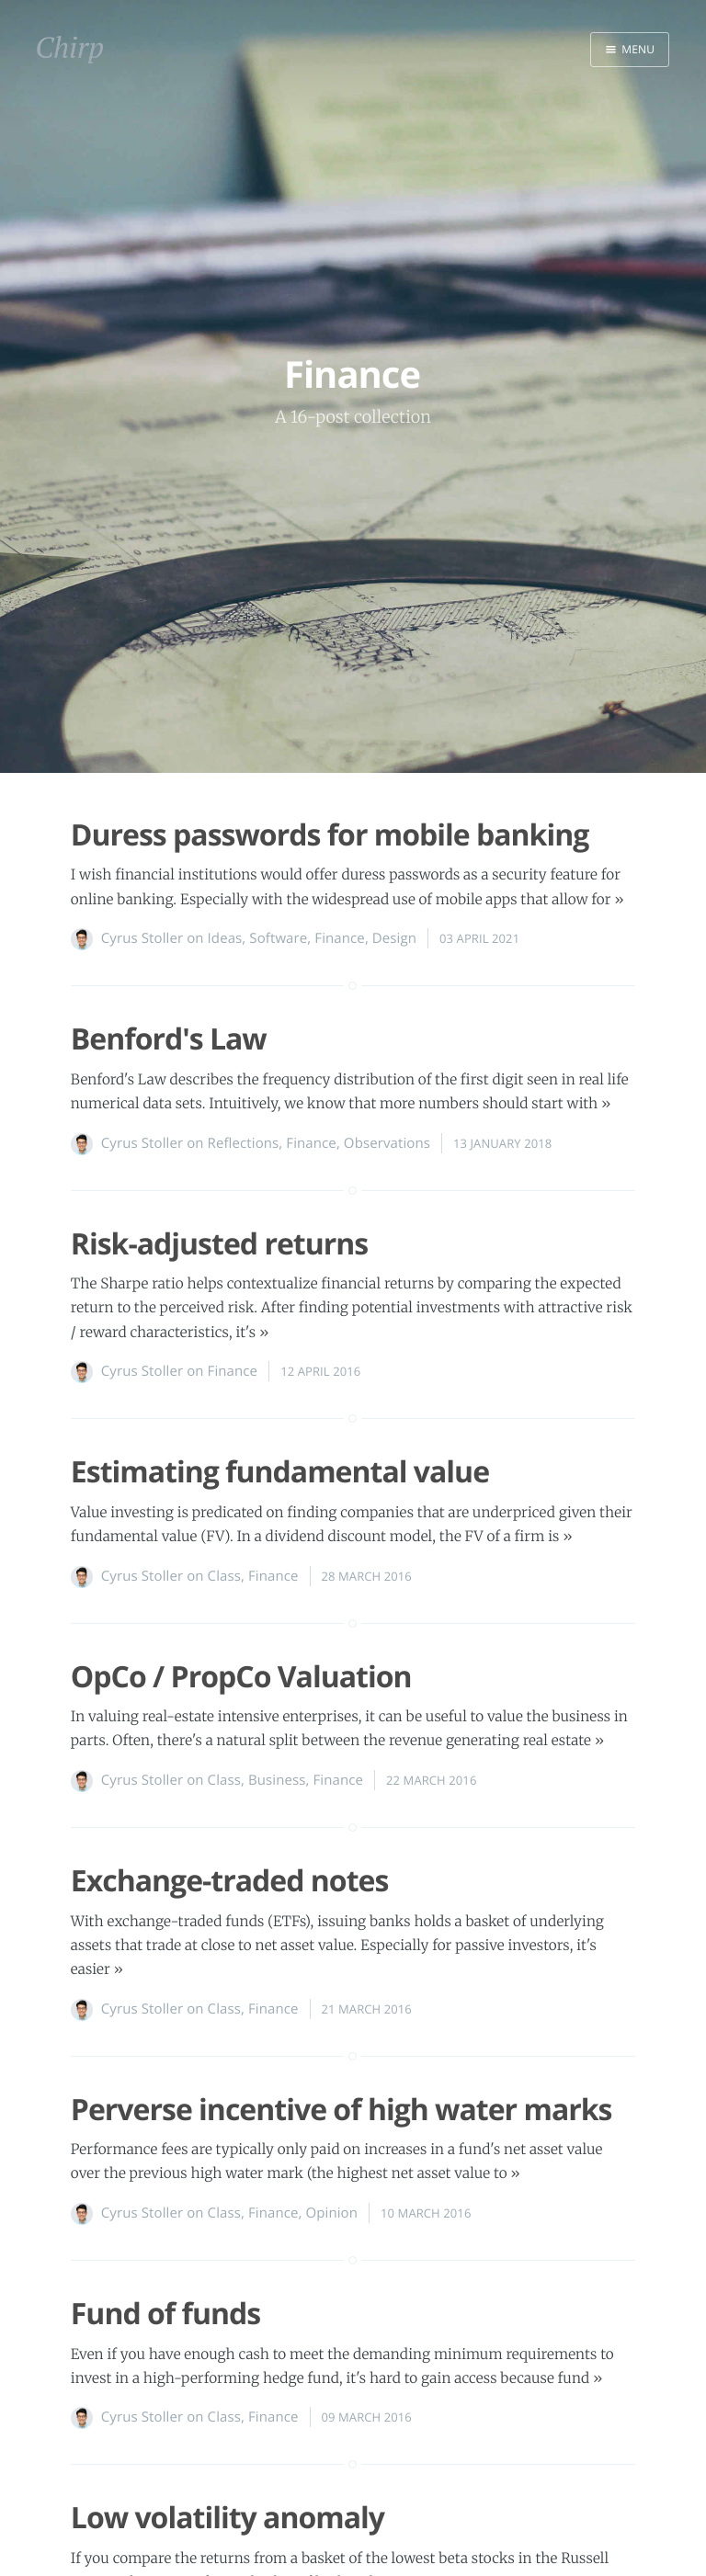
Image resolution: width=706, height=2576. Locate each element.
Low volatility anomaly (227, 2517)
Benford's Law (169, 1039)
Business (277, 1780)
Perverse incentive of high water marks (341, 2109)
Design (394, 938)
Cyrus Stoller (142, 938)
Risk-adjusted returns (219, 1244)
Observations (387, 1143)
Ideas (225, 938)
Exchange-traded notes (230, 1881)
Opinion (332, 2213)
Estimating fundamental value (280, 1472)
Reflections (243, 1143)
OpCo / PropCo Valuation (241, 1677)
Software (278, 938)
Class (224, 1576)
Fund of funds (165, 2313)
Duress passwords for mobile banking (329, 835)
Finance (339, 938)
